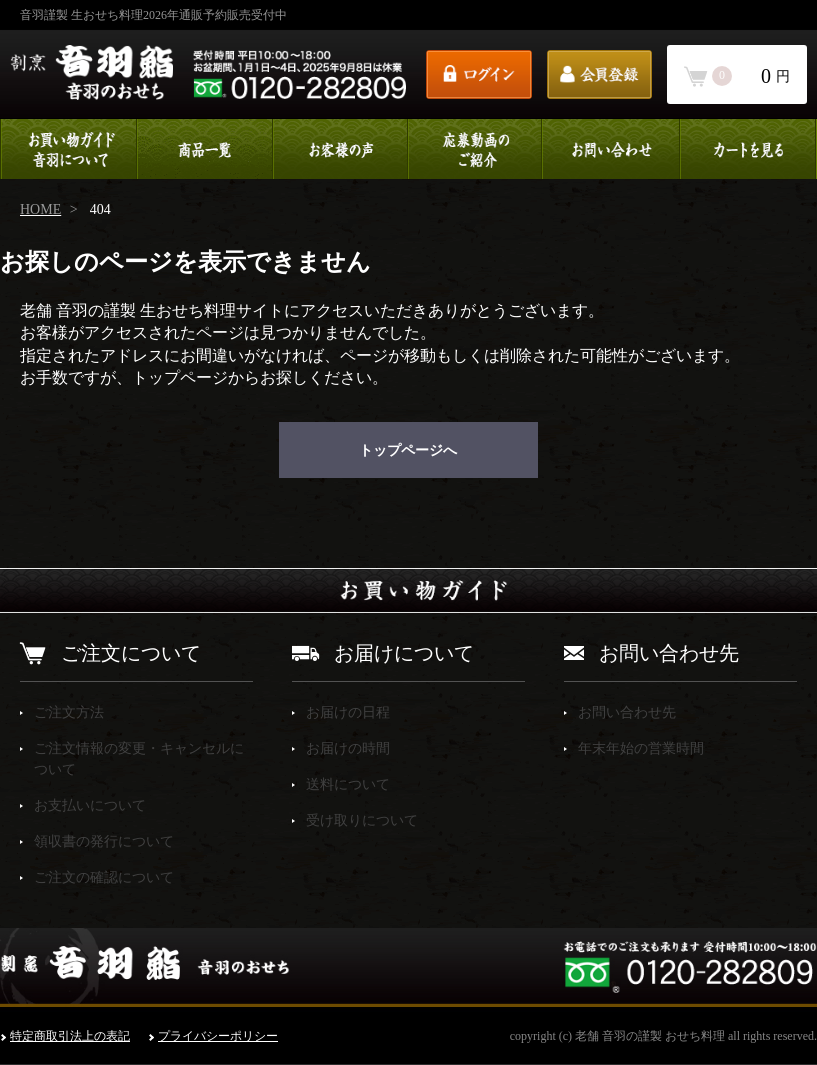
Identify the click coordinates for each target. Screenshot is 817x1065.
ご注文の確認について (104, 877)
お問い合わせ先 (627, 712)
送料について (348, 784)
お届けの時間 (348, 748)
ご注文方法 (69, 712)
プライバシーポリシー (218, 1036)
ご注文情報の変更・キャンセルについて (139, 759)
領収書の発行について (104, 841)
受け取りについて (362, 820)
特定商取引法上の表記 (70, 1036)
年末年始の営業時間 (641, 748)
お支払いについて (90, 805)
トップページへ (408, 450)
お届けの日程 (348, 712)
